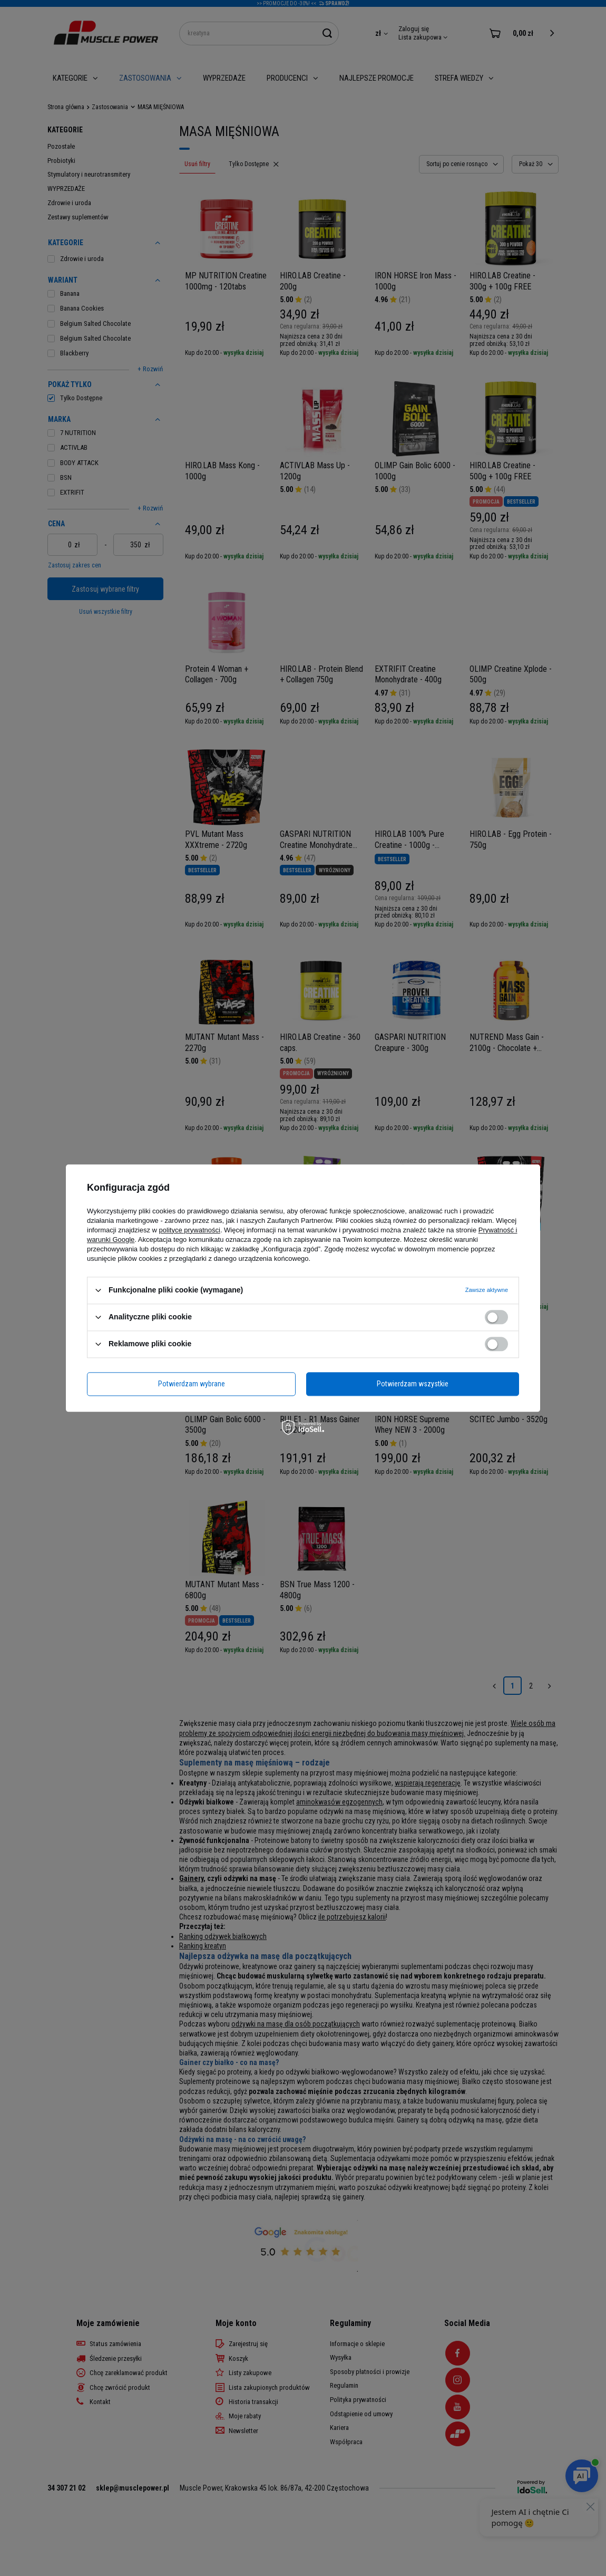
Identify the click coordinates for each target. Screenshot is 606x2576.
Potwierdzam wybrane (191, 1383)
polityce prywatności (189, 1230)
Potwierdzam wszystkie (412, 1383)
